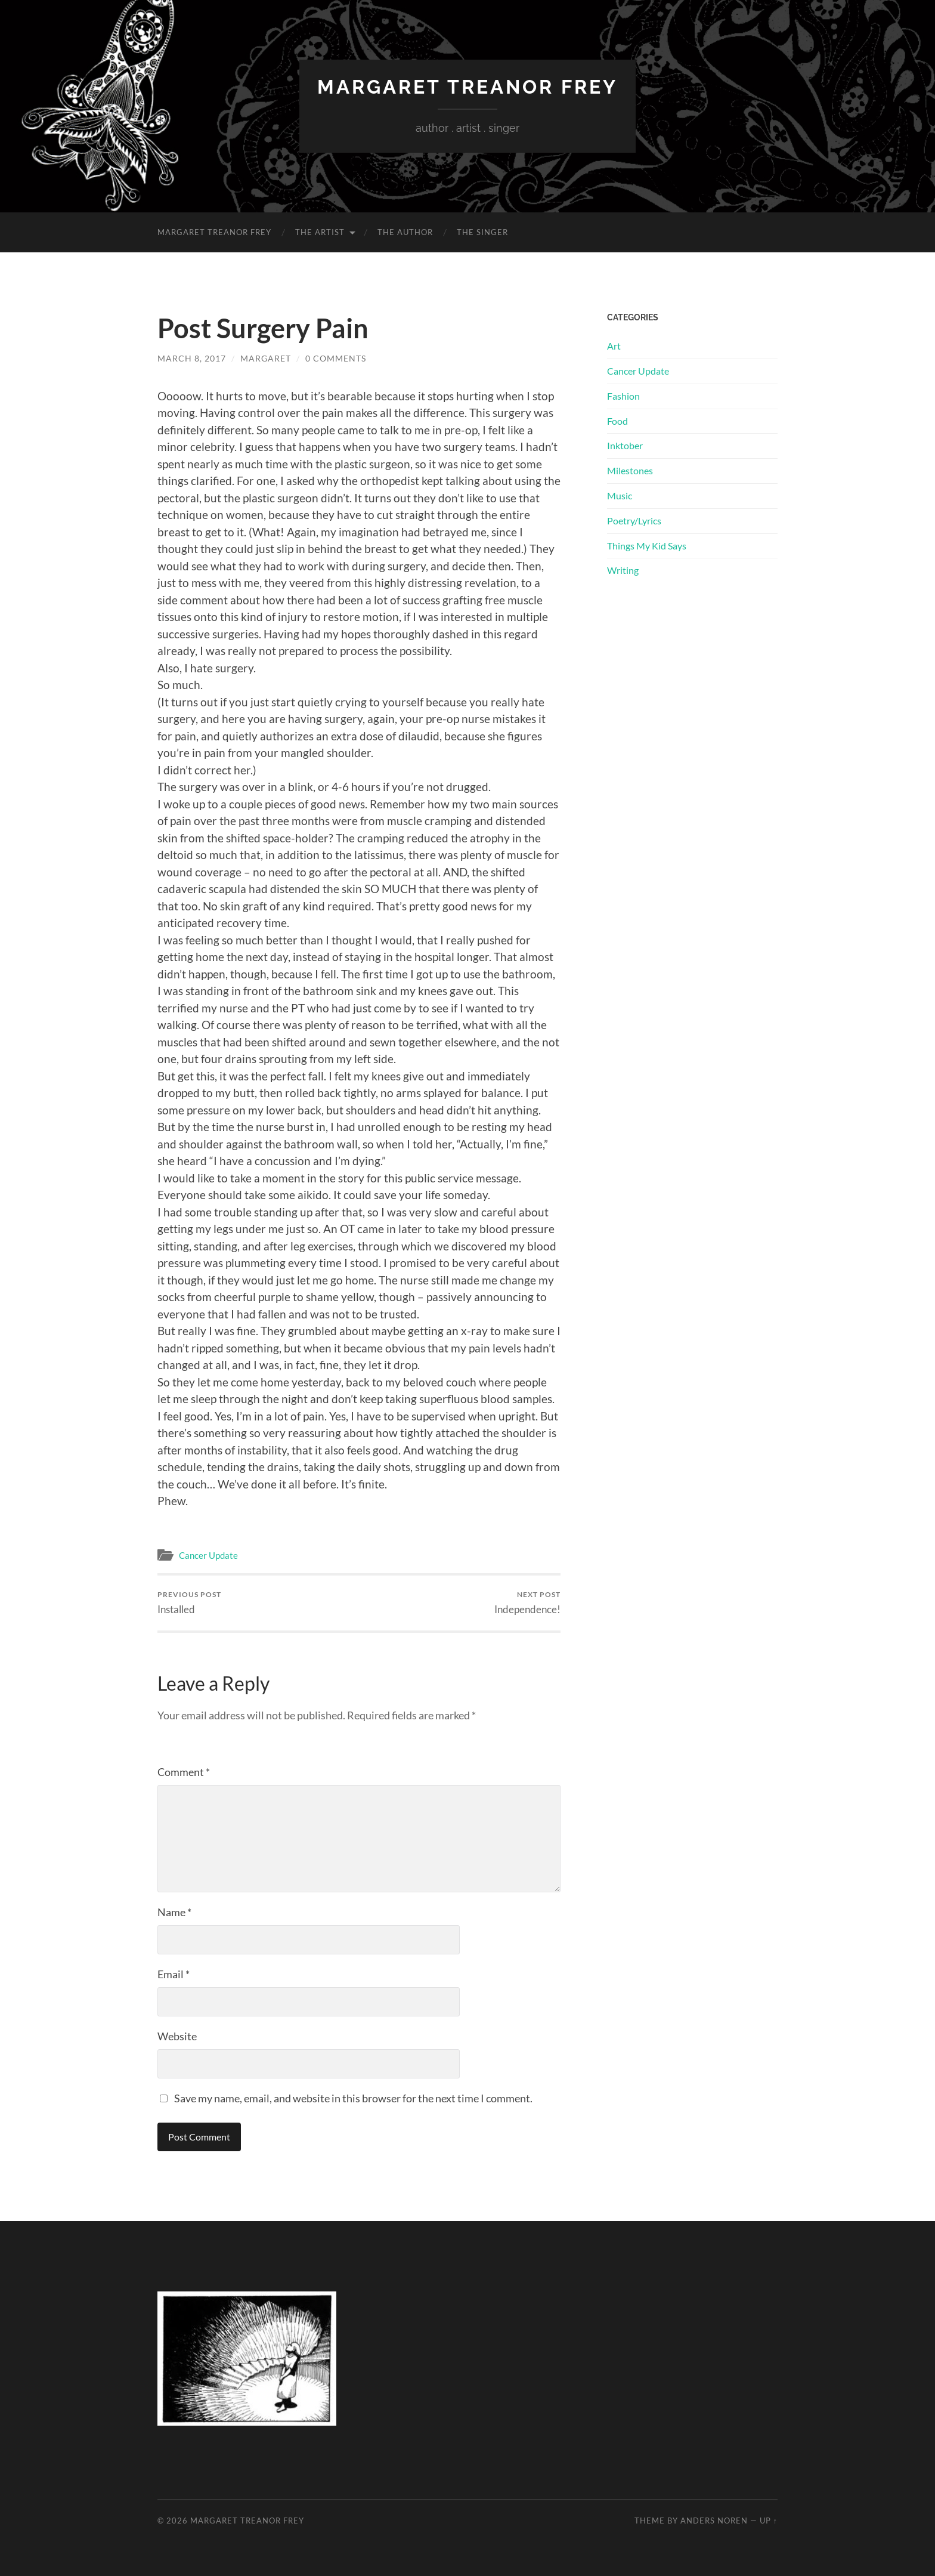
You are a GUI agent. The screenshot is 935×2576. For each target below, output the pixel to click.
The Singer (482, 232)
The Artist (320, 232)
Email (173, 1974)
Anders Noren (714, 2520)
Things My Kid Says (646, 545)
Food (617, 421)
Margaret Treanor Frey (467, 87)
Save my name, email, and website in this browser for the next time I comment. (353, 2098)
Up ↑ (769, 2520)
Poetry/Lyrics (634, 520)
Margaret (265, 358)
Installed (189, 1603)
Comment (183, 1771)
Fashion (623, 395)
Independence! (527, 1603)
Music (619, 495)
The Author (405, 232)
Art (614, 345)
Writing (623, 570)
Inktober (625, 445)
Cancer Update (208, 1555)
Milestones (630, 470)
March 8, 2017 (191, 358)
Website (177, 2036)
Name (174, 1912)
